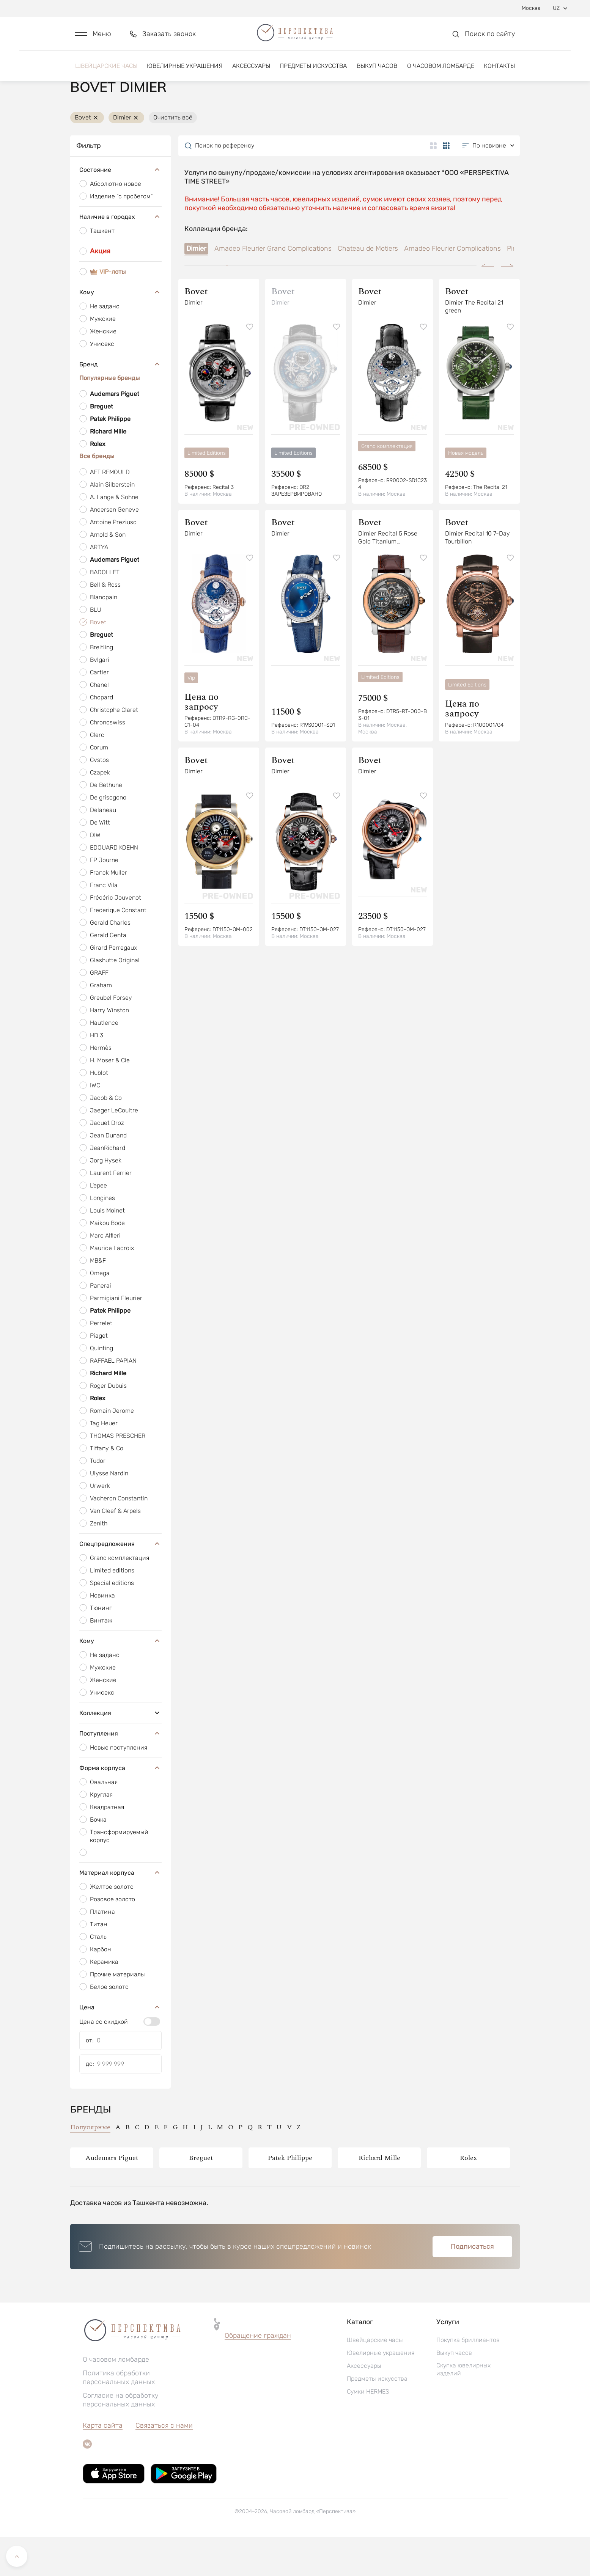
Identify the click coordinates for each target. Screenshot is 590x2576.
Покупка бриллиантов (468, 2378)
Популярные (90, 2166)
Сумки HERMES (368, 2430)
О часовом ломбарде (440, 71)
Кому (120, 331)
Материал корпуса (120, 1911)
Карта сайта (103, 2464)
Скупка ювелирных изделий (463, 2408)
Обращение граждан (258, 2374)
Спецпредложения (120, 1582)
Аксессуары (251, 71)
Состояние (120, 208)
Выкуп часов (377, 71)
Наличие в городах (120, 255)
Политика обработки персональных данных (119, 2416)
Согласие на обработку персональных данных (121, 2438)
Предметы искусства (313, 71)
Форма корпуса (120, 1806)
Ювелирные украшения (184, 71)
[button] (93, 36)
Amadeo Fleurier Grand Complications (273, 287)
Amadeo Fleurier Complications (452, 287)
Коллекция (120, 1751)
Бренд (120, 403)
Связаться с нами (164, 2464)
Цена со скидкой (103, 2060)
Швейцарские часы (106, 71)
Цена (120, 2045)
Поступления (120, 1771)
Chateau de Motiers (368, 287)
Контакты (499, 71)
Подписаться (472, 2285)
